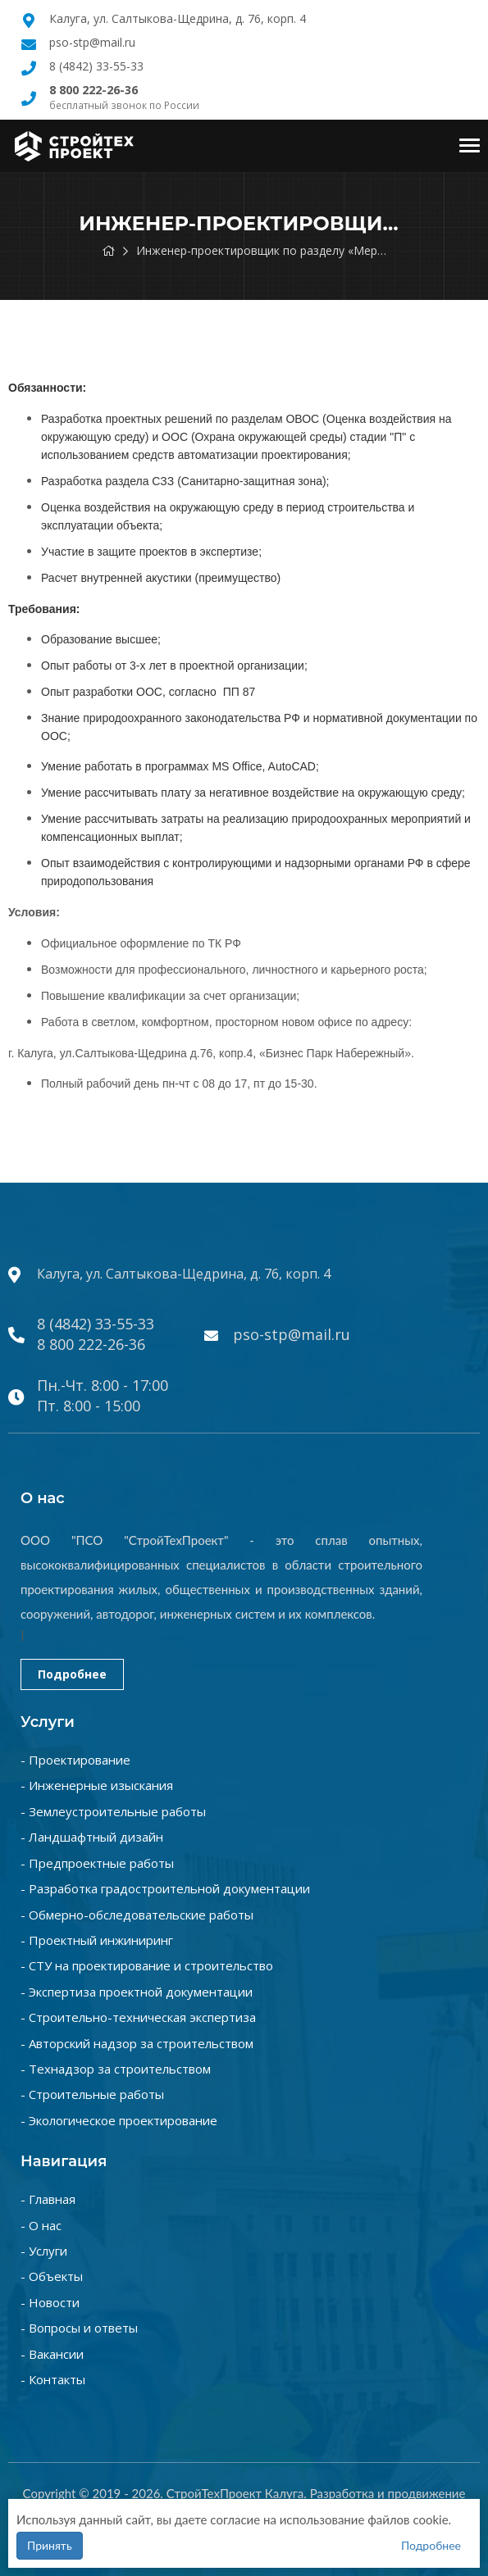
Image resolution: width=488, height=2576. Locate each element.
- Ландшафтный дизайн (92, 1837)
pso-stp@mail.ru (92, 42)
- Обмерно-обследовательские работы (137, 1914)
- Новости (50, 2302)
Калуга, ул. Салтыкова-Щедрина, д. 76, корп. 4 (177, 18)
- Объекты (52, 2276)
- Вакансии (52, 2354)
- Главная (48, 2199)
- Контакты (53, 2379)
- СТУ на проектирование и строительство (147, 1965)
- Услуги (44, 2250)
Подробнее (72, 1674)
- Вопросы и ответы (79, 2327)
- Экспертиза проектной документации (137, 1991)
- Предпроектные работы (97, 1863)
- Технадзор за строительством (116, 2068)
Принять (49, 2545)
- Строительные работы (92, 2094)
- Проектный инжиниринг (97, 1940)
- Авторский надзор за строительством (137, 2043)
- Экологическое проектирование (119, 2120)
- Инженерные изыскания (97, 1785)
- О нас (41, 2225)
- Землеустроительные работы (113, 1811)
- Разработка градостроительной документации (165, 1888)
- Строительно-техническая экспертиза (138, 2017)
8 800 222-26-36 (91, 1344)
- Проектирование (75, 1759)
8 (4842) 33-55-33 (96, 66)
